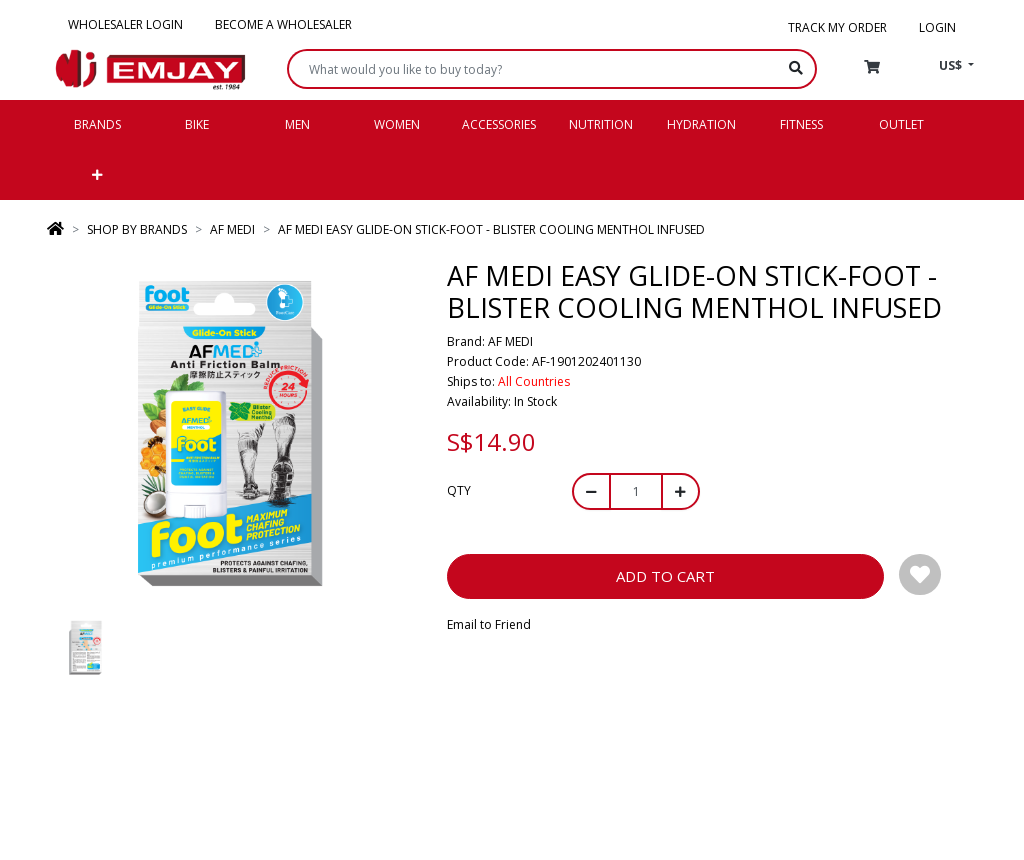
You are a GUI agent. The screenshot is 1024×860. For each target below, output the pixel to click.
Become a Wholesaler (283, 24)
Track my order (837, 27)
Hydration (701, 124)
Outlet (901, 124)
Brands (97, 124)
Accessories (499, 124)
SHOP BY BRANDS (137, 229)
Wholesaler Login (125, 24)
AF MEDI (232, 229)
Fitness (801, 124)
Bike (197, 124)
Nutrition (601, 124)
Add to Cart (665, 576)
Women (397, 124)
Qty (459, 490)
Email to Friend (489, 624)
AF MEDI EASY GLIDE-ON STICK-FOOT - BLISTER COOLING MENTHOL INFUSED (491, 229)
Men (297, 124)
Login (937, 27)
